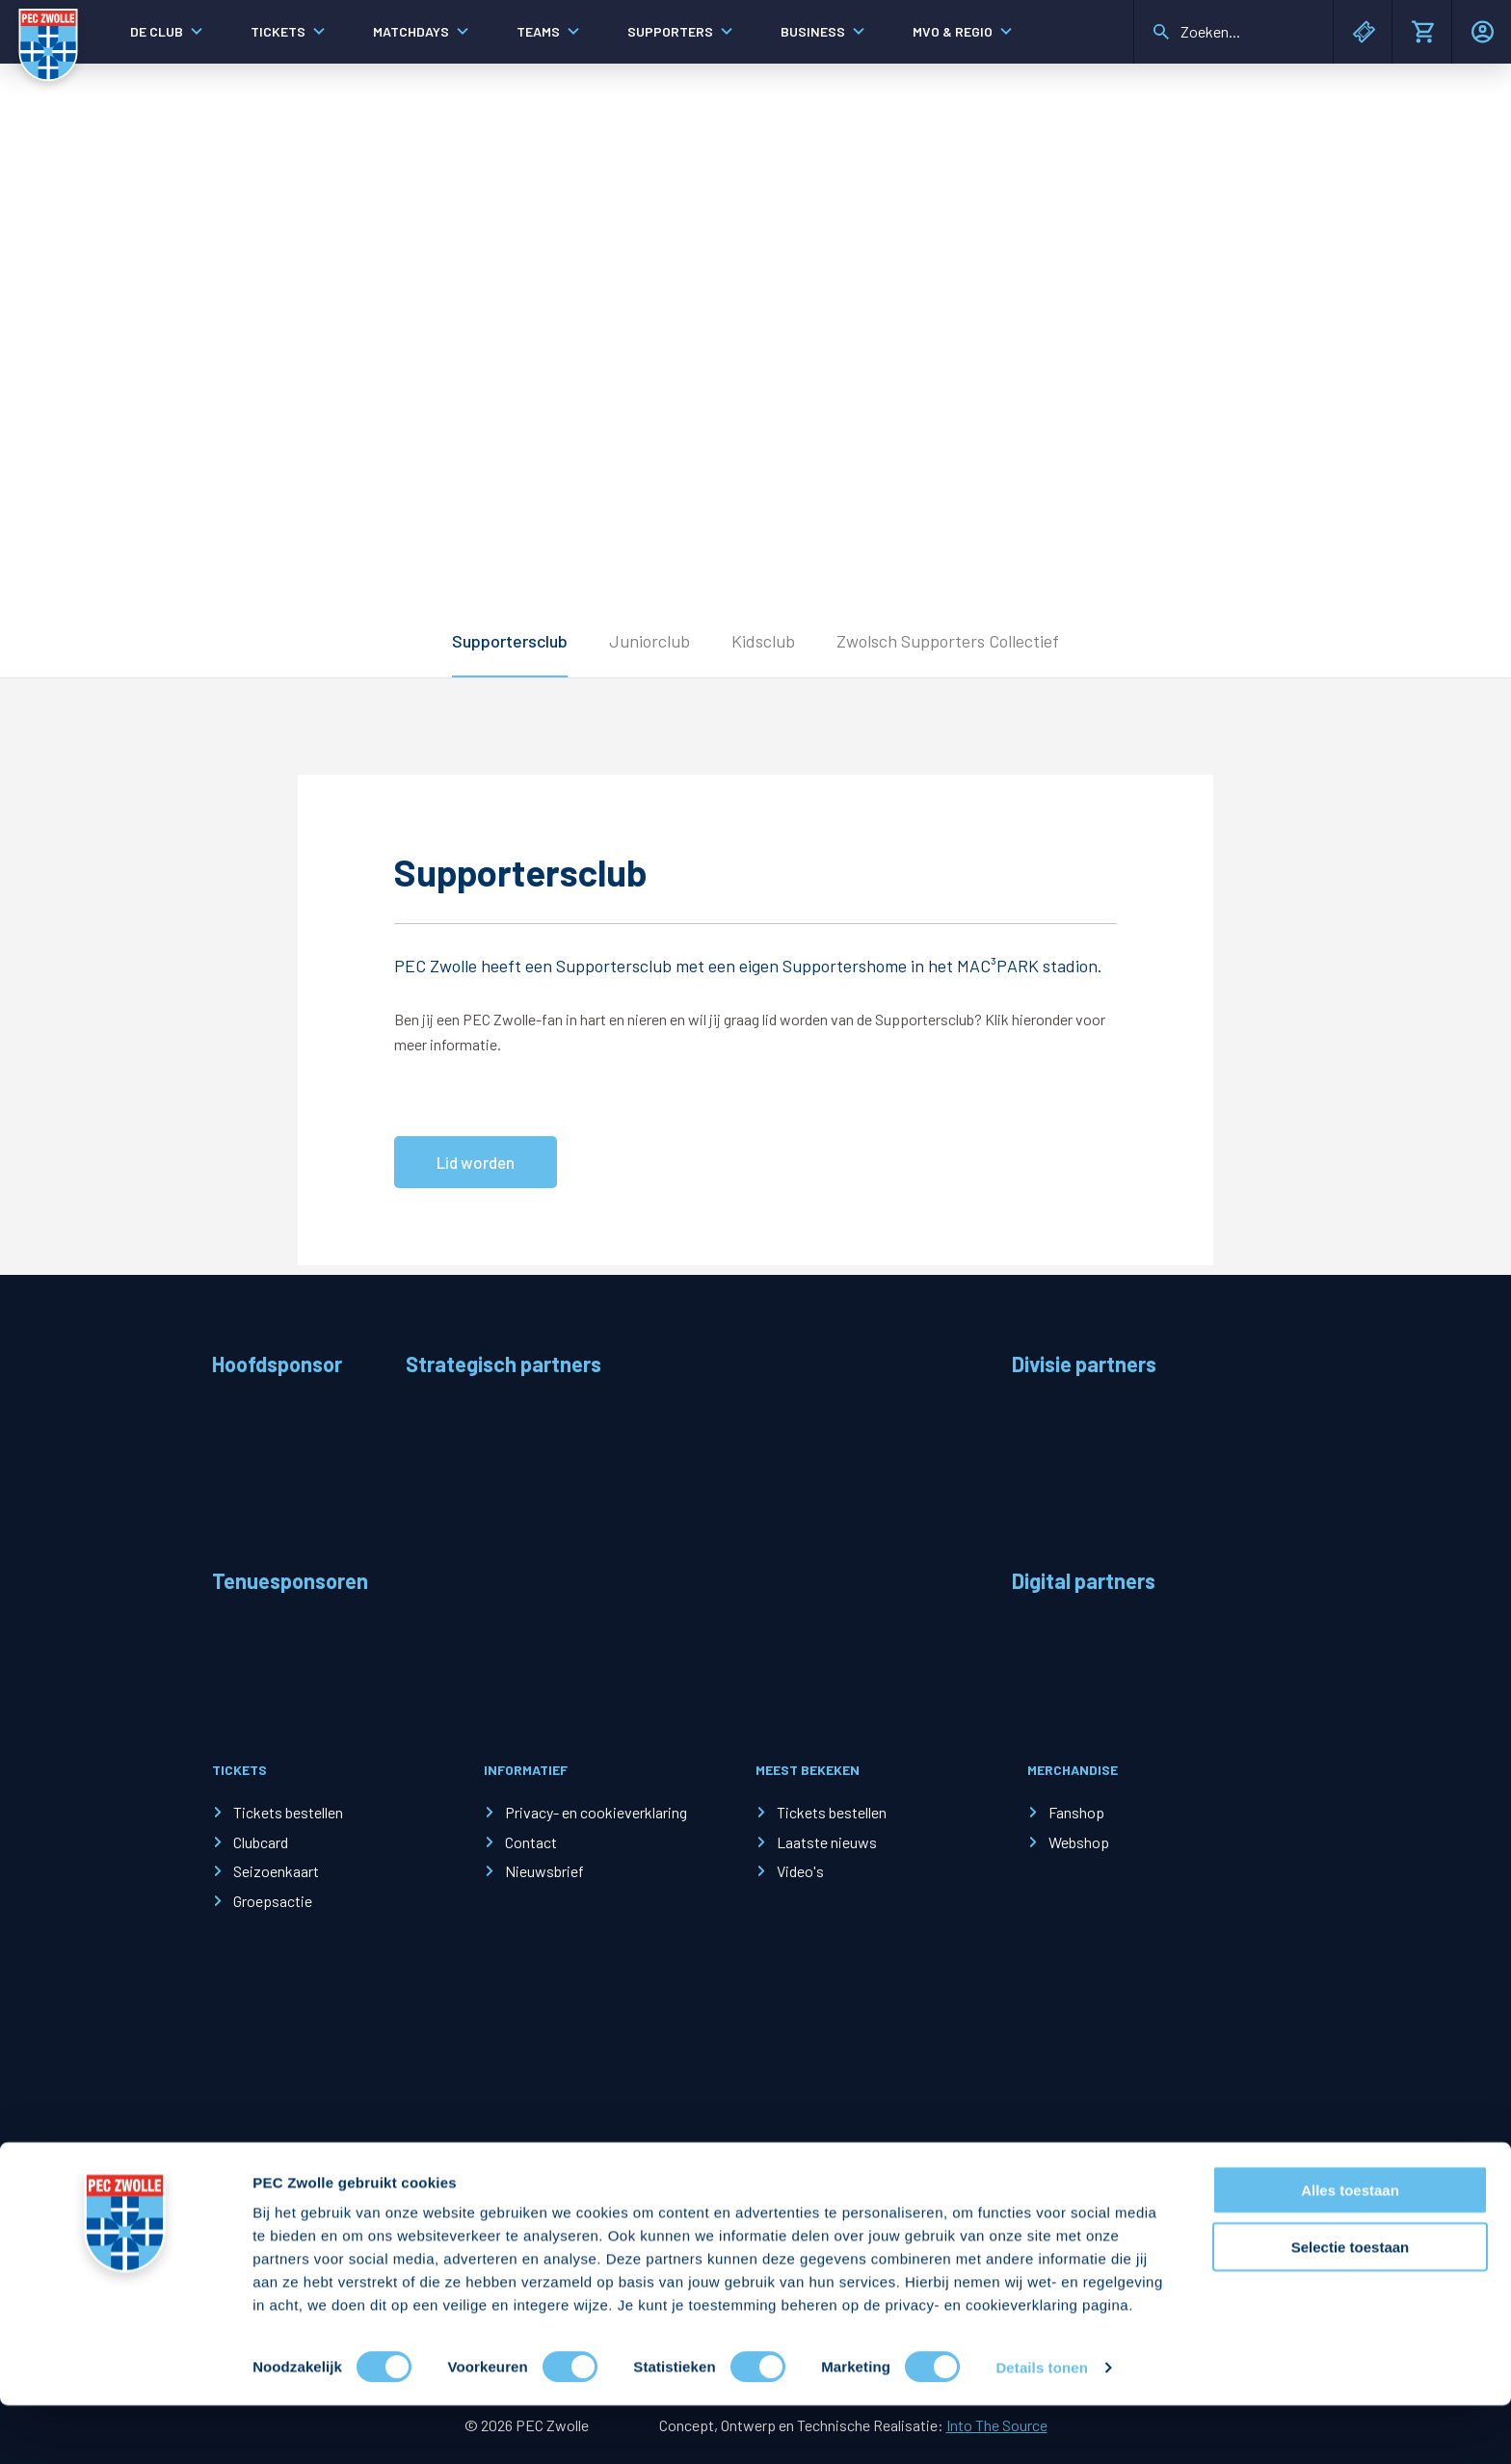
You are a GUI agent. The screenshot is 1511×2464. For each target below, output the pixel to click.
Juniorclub (649, 640)
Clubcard (260, 1842)
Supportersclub (510, 640)
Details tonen (1041, 2426)
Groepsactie (272, 1901)
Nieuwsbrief (544, 1871)
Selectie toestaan (1350, 2305)
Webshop (1078, 1842)
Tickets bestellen (288, 1812)
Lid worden (476, 1162)
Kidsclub (763, 640)
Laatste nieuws (827, 1842)
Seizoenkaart (276, 1871)
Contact (531, 1842)
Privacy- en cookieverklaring (596, 1812)
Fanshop (1076, 1812)
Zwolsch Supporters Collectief (947, 640)
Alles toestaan (1350, 2248)
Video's (800, 1871)
